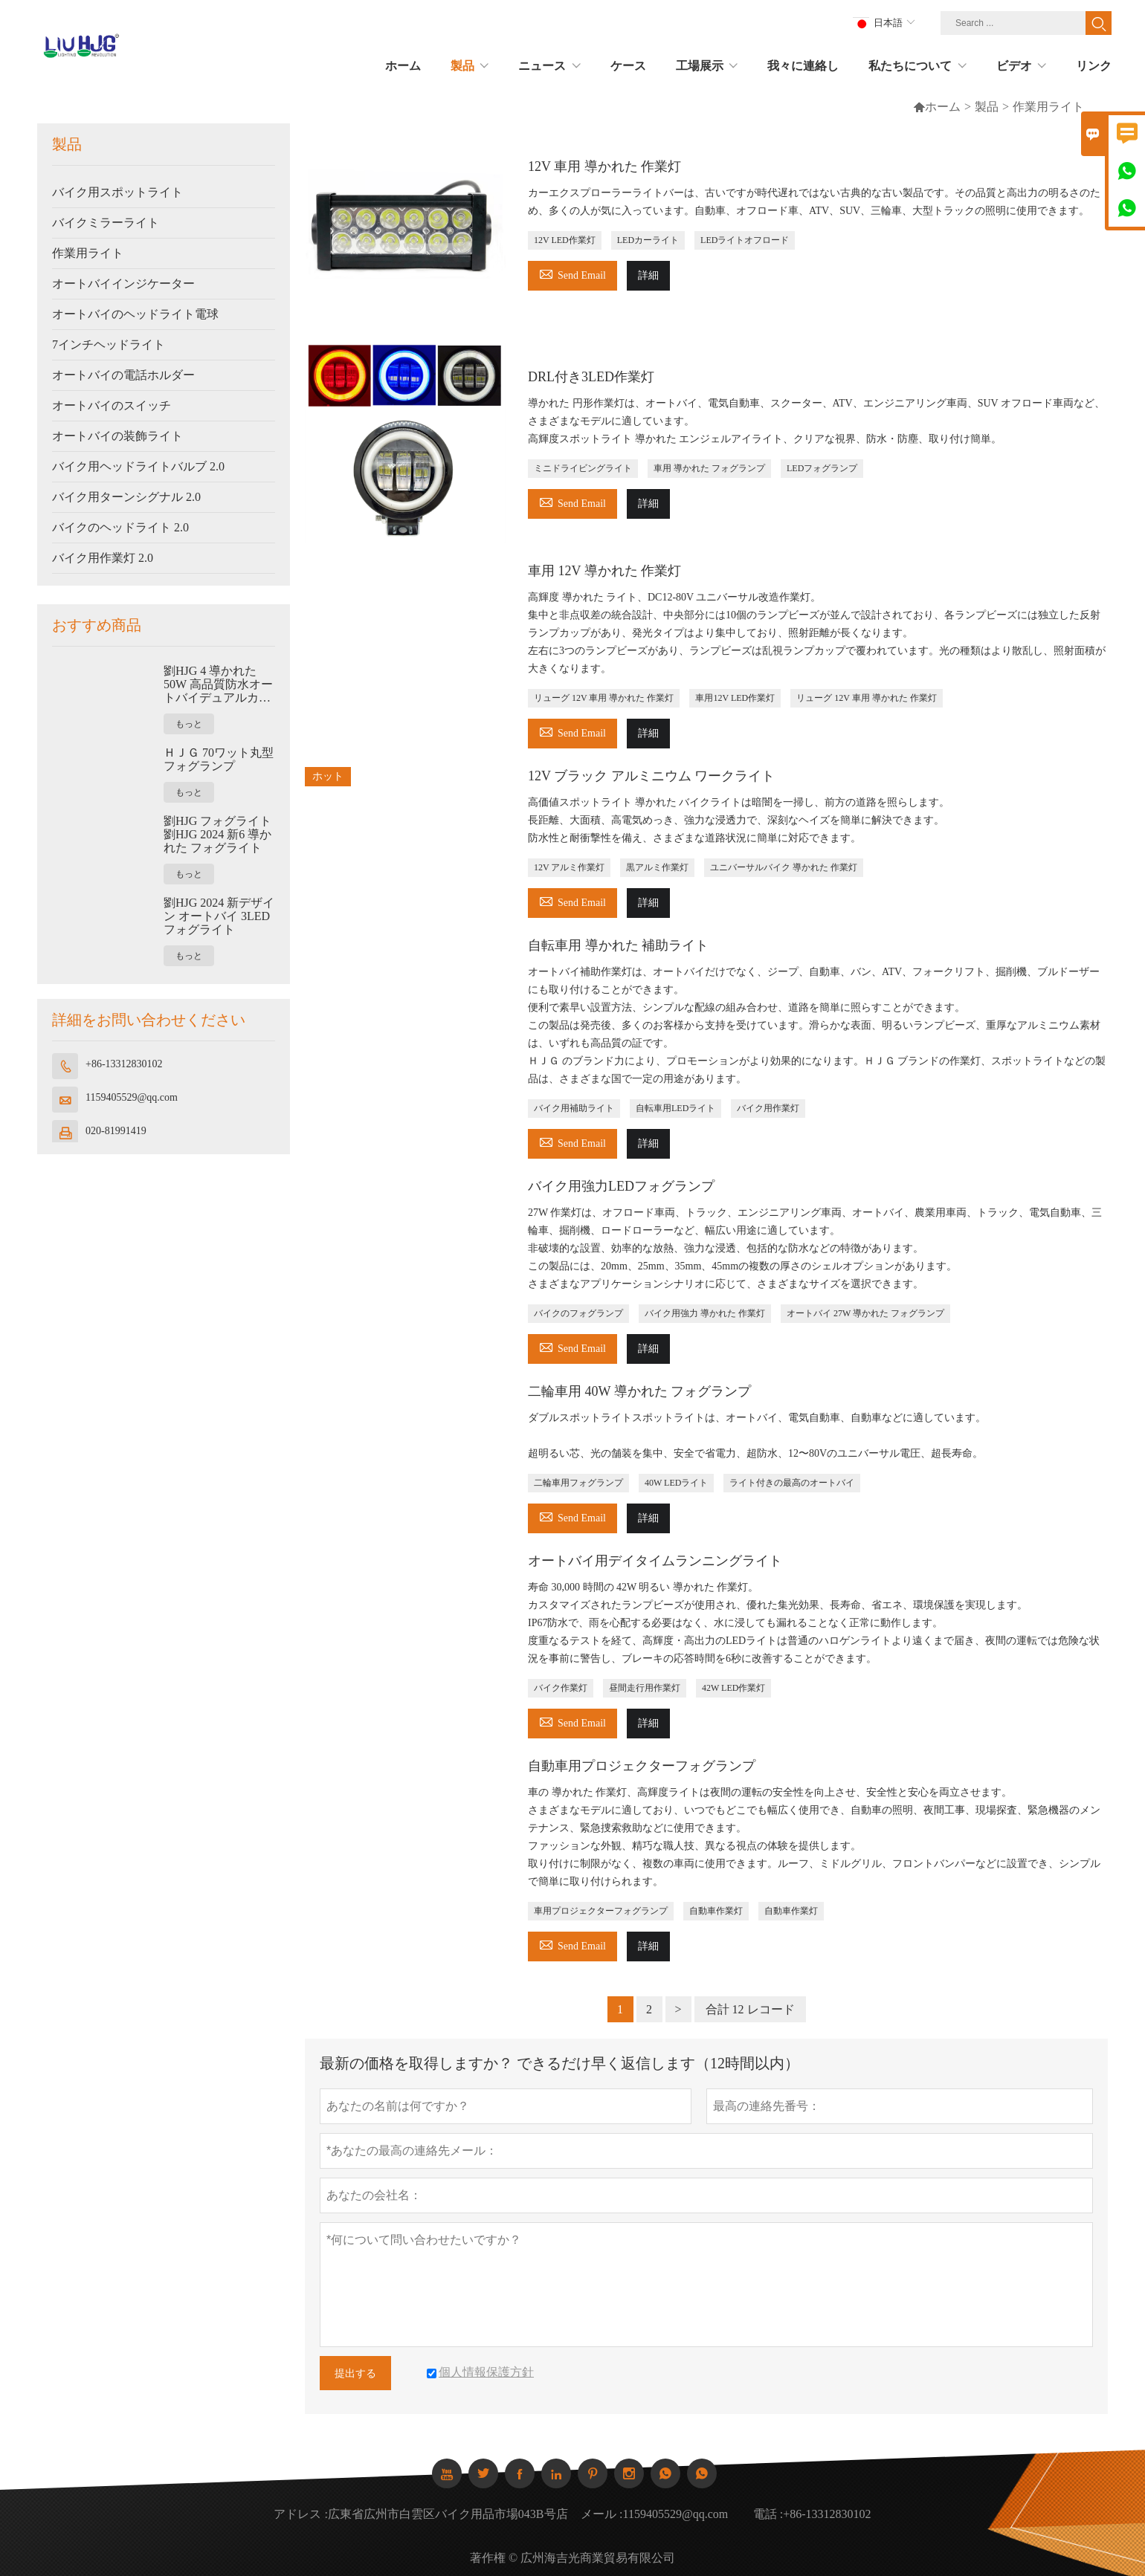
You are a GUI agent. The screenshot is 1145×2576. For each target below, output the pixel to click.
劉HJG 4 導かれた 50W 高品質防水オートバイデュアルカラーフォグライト (218, 684)
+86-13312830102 (124, 1063)
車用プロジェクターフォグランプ (601, 1911)
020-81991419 (116, 1130)
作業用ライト (87, 253)
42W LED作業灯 (733, 1688)
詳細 (648, 275)
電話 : (768, 2514)
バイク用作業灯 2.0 (102, 557)
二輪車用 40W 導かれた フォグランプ (639, 1391)
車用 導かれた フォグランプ (709, 468)
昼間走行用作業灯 (644, 1688)
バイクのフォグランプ (578, 1313)
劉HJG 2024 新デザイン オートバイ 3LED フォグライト (219, 916)
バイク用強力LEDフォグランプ (621, 1186)
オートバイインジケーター (123, 283)
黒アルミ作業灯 (657, 867)
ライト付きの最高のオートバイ (791, 1483)
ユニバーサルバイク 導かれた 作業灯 (783, 867)
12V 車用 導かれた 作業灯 (604, 166)
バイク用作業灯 (768, 1108)
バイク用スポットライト (117, 192)
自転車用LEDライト (675, 1108)
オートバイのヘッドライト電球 (135, 314)
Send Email (572, 273)
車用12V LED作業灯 (735, 698)
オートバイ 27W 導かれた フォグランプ (865, 1313)
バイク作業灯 (560, 1688)
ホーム (937, 106)
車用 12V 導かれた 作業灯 (604, 570)
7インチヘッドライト (108, 344)
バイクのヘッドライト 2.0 (120, 527)
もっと (188, 724)
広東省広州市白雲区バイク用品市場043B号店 (448, 2514)
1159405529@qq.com (132, 1097)
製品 (987, 106)
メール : (601, 2514)
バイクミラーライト (105, 222)
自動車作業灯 (716, 1911)
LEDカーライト (648, 240)
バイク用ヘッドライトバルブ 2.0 (138, 466)
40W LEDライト (676, 1483)
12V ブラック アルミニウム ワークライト (651, 775)
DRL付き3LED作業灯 (591, 376)
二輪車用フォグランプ (578, 1483)
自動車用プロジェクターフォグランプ (641, 1765)
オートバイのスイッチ (111, 405)
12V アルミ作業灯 (569, 867)
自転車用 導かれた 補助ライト (618, 945)
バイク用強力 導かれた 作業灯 (705, 1313)
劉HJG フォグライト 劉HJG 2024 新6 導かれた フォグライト (217, 834)
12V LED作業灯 (565, 240)
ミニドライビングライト (583, 468)
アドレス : (300, 2514)
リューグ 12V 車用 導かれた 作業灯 (604, 698)
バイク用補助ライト (574, 1108)
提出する (355, 2373)
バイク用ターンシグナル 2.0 (126, 497)
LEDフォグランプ (822, 468)
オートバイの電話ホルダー (123, 375)
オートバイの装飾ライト (117, 436)
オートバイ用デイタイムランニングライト (655, 1560)
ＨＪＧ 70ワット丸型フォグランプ (219, 759)
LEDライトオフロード (744, 240)
